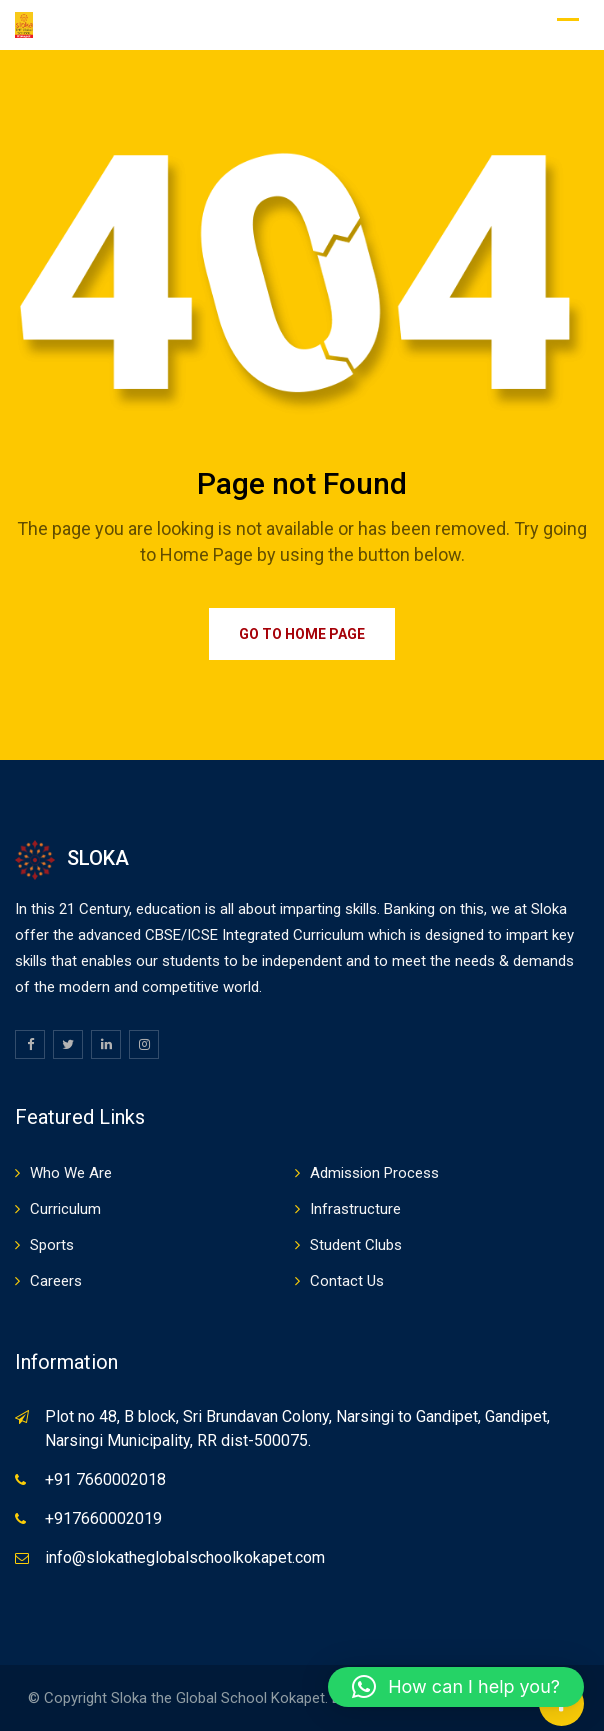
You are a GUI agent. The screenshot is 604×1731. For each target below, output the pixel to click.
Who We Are (71, 1173)
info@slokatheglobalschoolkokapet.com (185, 1557)
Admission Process (374, 1173)
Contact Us (347, 1281)
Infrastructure (355, 1209)
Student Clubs (356, 1245)
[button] (456, 1687)
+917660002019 (103, 1518)
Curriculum (65, 1209)
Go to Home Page (302, 634)
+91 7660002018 (105, 1479)
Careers (56, 1281)
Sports (52, 1245)
